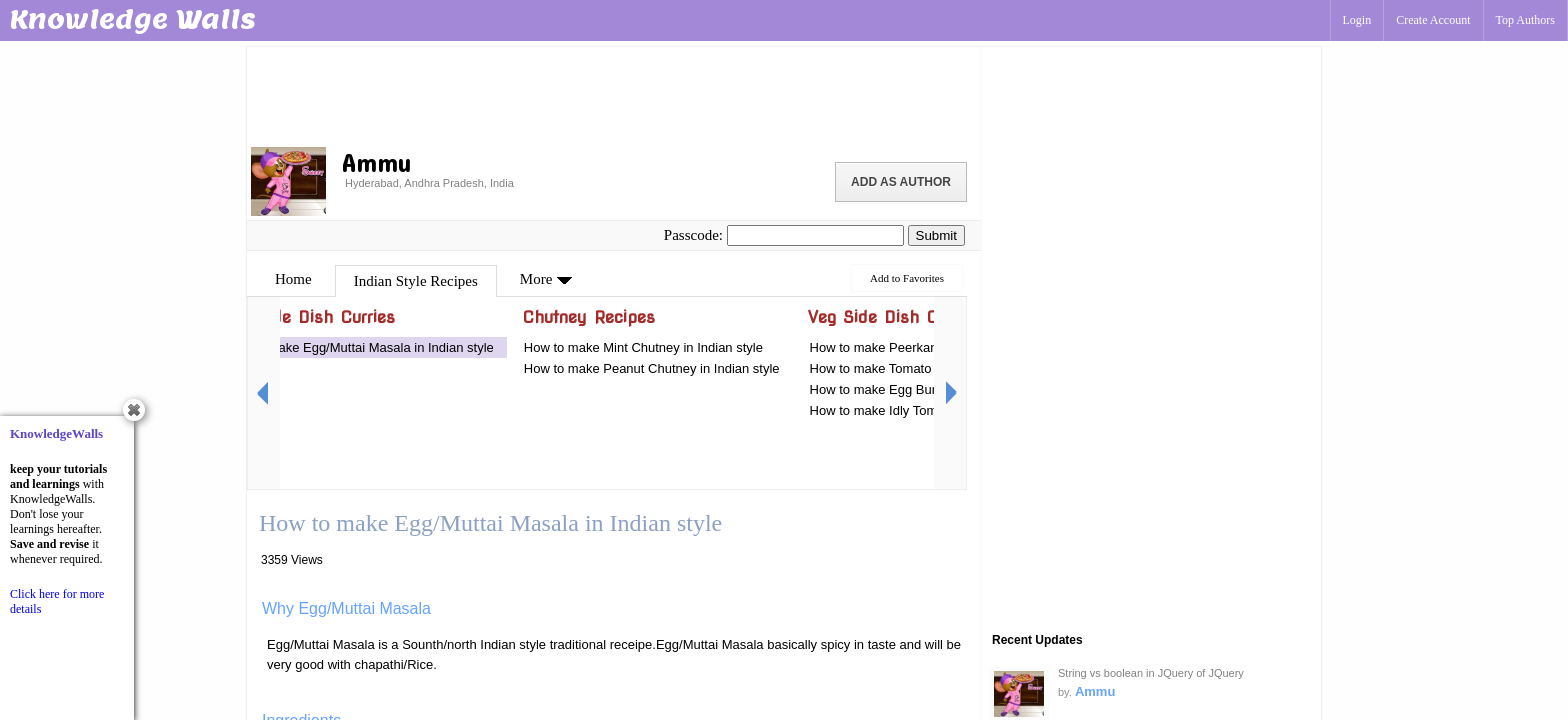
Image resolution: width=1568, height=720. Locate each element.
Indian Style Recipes (416, 281)
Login (1357, 20)
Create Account (1433, 20)
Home (293, 279)
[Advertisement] (614, 95)
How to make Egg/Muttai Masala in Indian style (359, 347)
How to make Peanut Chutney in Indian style (652, 368)
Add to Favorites (907, 278)
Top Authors (1526, 20)
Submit (936, 235)
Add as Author (901, 182)
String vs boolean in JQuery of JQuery (1151, 673)
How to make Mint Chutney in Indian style (643, 347)
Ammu (1095, 691)
